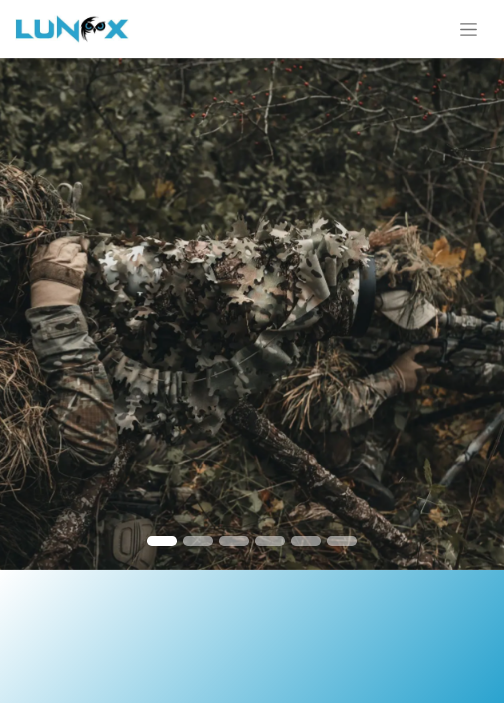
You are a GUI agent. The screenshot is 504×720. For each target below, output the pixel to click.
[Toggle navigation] (468, 29)
